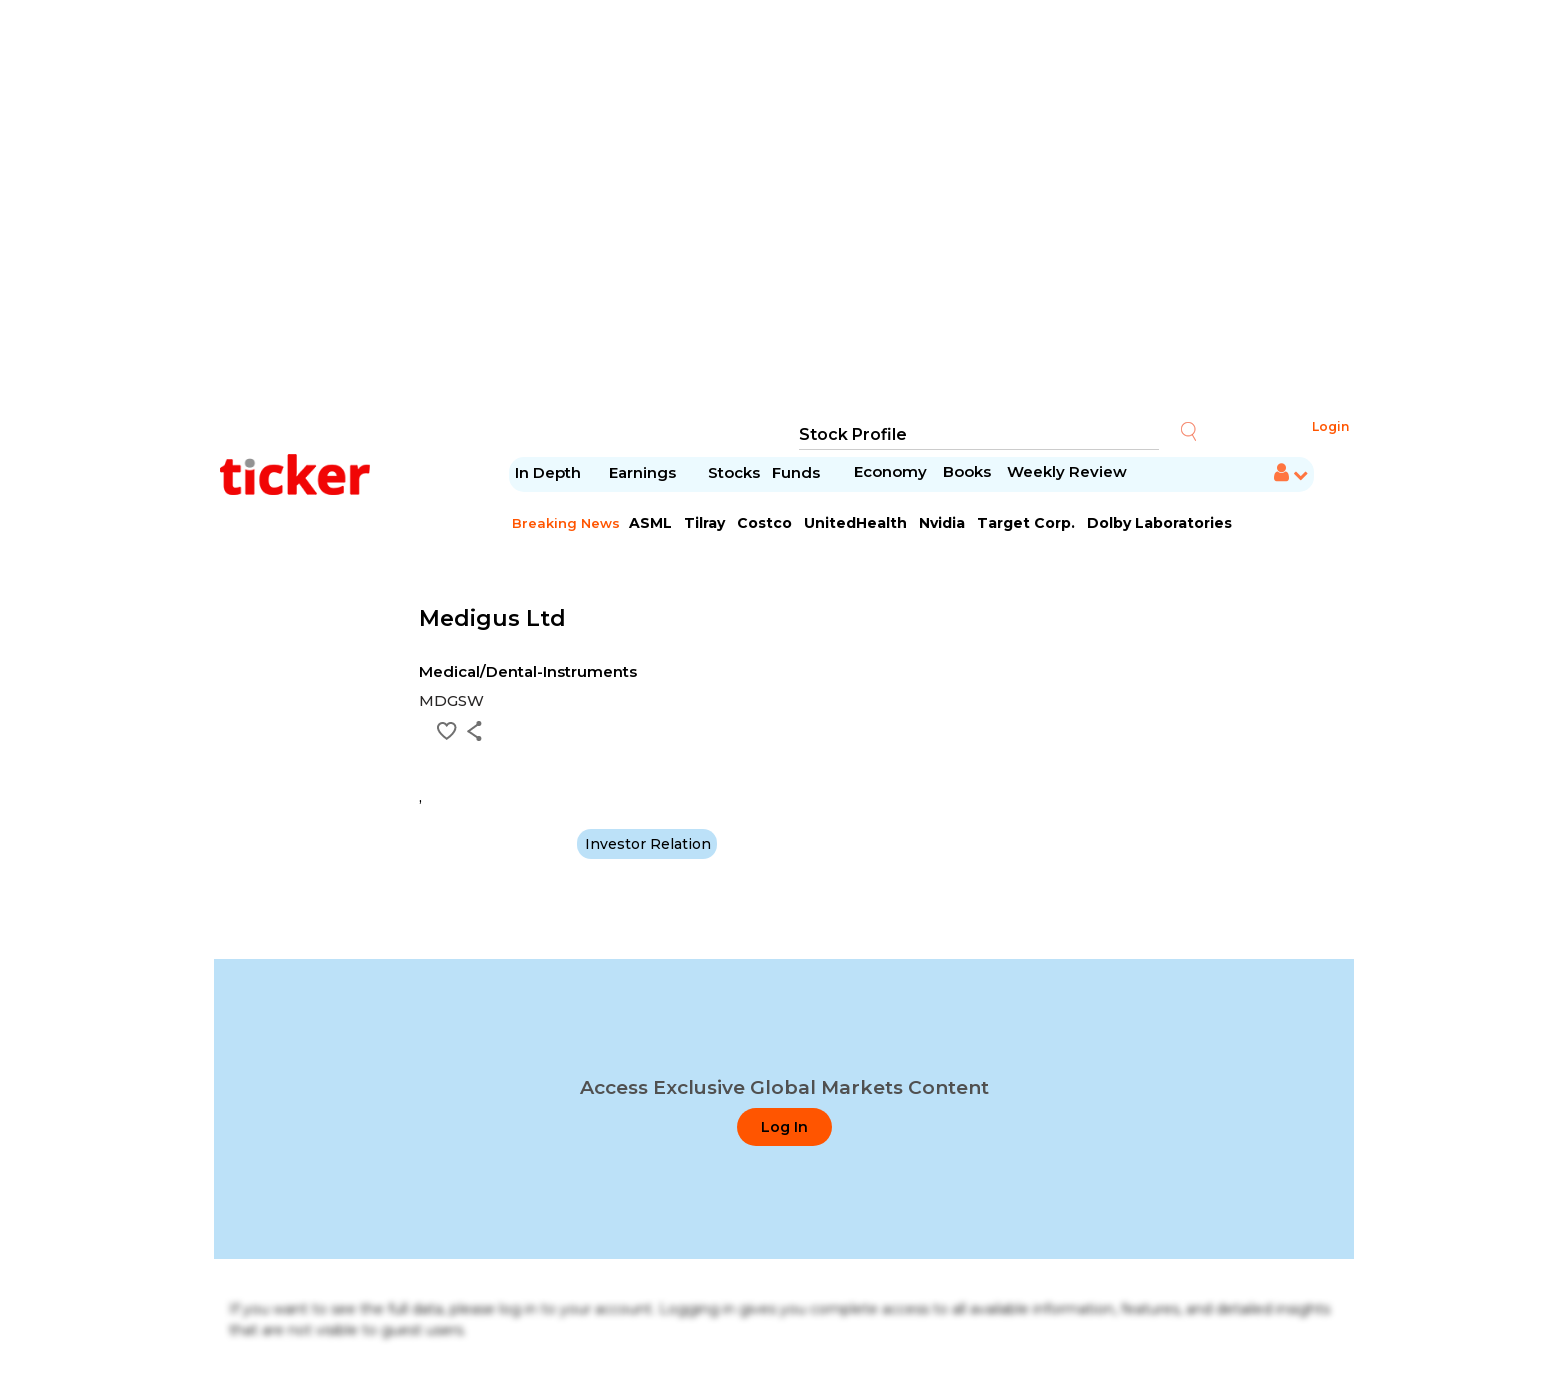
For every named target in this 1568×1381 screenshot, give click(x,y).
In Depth (548, 472)
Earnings (644, 472)
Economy (890, 471)
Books (967, 471)
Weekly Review (1067, 471)
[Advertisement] (784, 210)
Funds (798, 472)
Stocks (734, 472)
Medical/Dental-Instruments (528, 671)
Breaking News (566, 523)
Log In (784, 1127)
